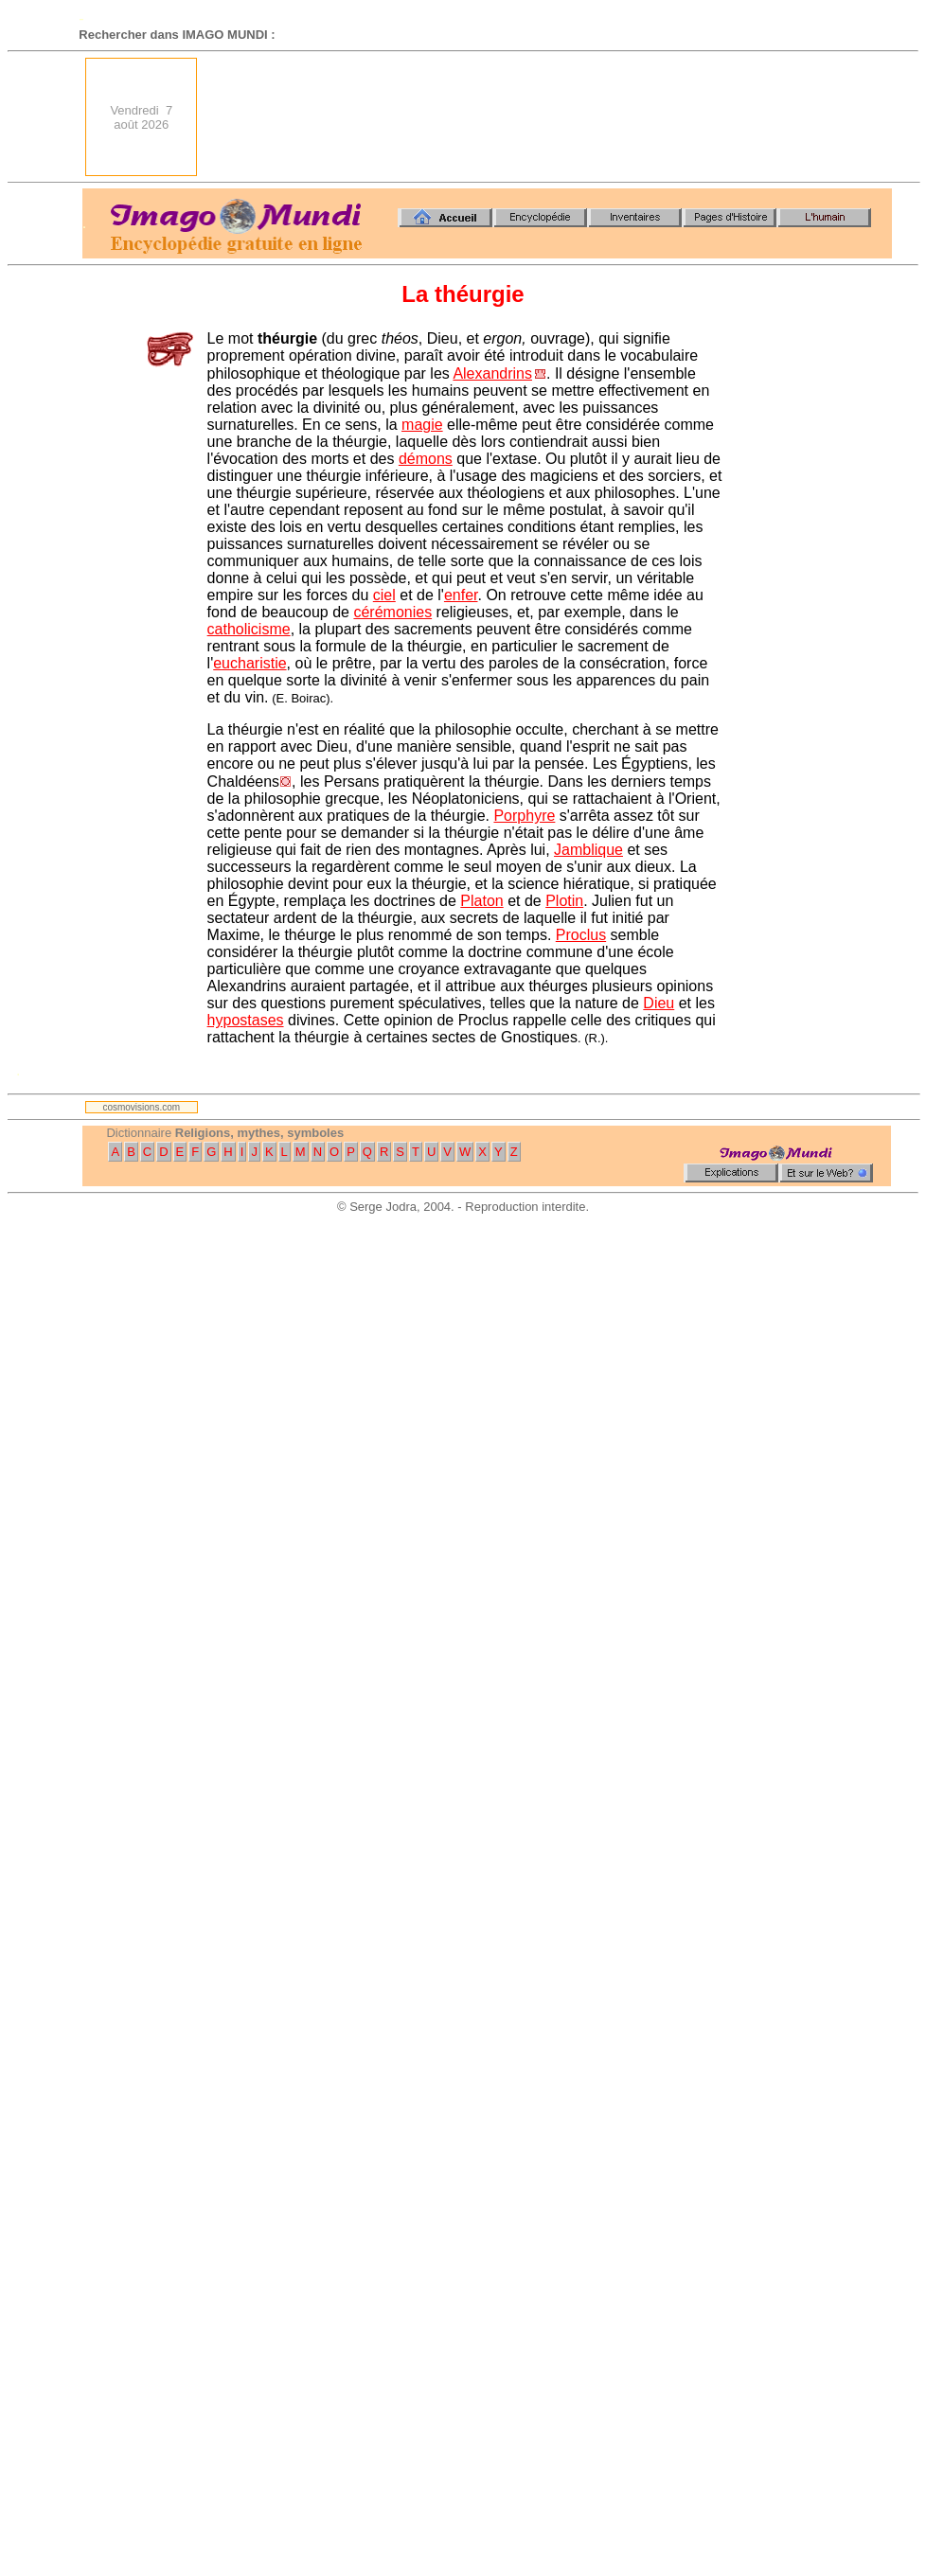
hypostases (245, 1020)
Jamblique (588, 850)
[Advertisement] (825, 117)
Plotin (564, 901)
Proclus (581, 935)
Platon (481, 901)
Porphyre (524, 816)
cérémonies (392, 612)
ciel (384, 595)
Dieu (658, 1003)
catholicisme (249, 629)
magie (422, 425)
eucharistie (249, 663)
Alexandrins (492, 373)
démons (426, 459)
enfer (461, 595)
